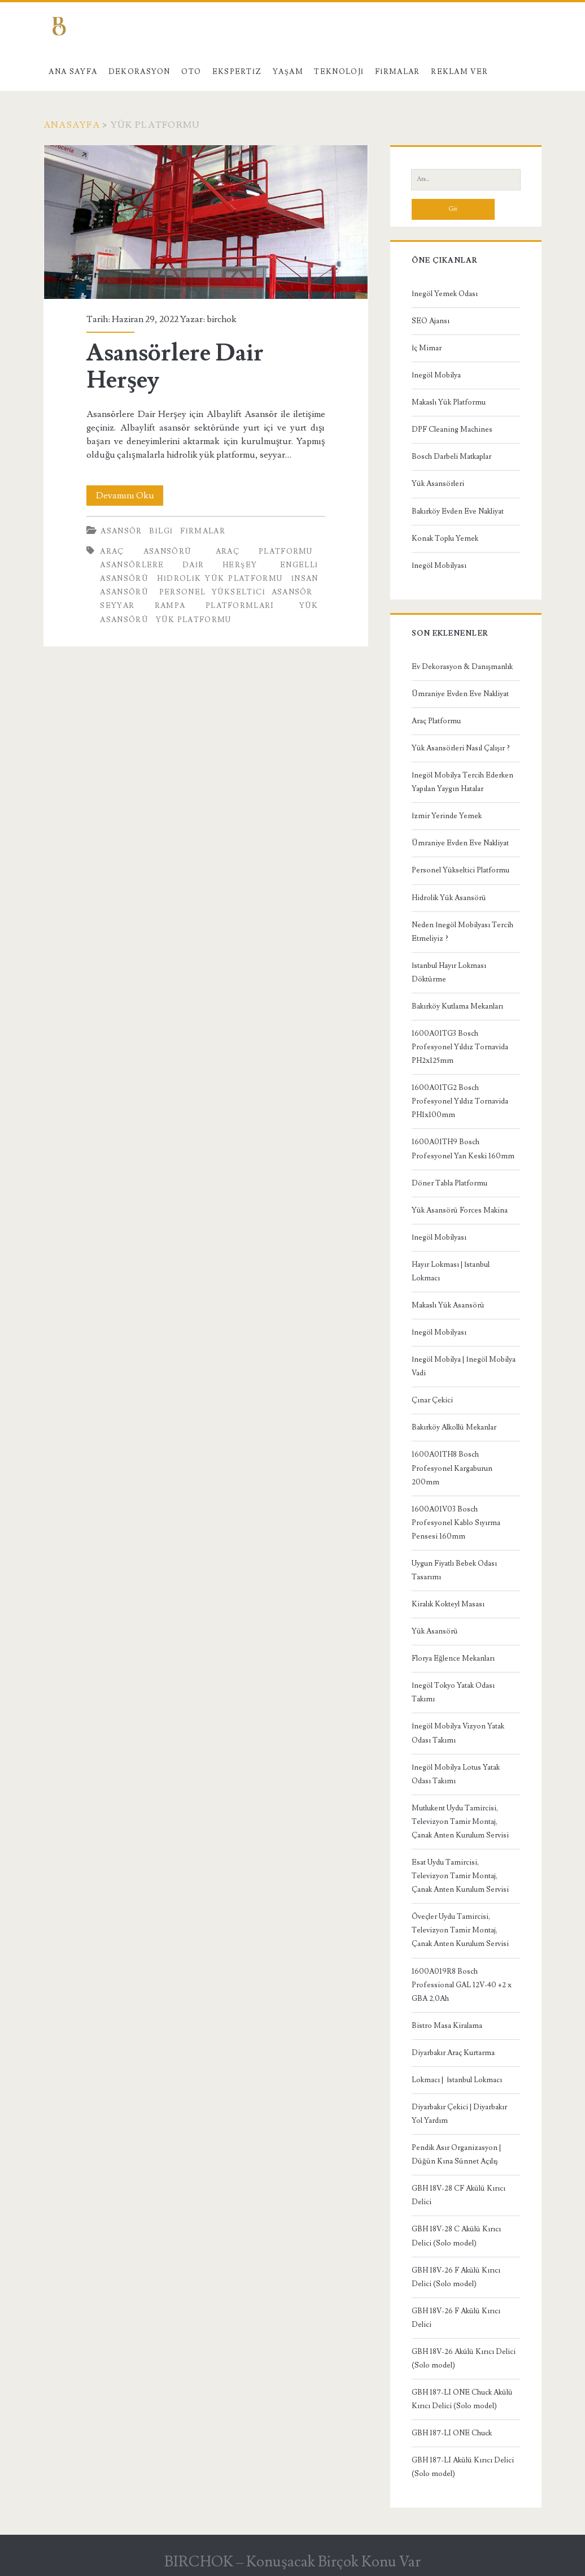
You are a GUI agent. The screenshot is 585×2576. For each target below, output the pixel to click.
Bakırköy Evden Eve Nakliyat (458, 511)
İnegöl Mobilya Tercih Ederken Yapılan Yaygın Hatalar (462, 782)
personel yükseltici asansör (236, 592)
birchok (222, 319)
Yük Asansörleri (438, 483)
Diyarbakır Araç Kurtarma (453, 2052)
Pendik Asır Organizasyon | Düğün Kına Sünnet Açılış (456, 2154)
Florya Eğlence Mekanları (453, 1658)
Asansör (121, 531)
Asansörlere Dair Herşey (206, 222)
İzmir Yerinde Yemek (447, 815)
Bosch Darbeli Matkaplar (451, 456)
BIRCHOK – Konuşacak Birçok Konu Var (292, 2561)
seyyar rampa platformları (187, 605)
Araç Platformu (436, 721)
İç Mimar (427, 348)
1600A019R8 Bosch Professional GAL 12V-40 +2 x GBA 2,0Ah (462, 1985)
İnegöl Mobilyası (439, 565)
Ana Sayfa (73, 71)
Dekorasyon (139, 71)
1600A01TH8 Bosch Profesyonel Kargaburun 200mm (452, 1468)
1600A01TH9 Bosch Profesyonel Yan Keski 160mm (463, 1148)
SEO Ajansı (430, 320)
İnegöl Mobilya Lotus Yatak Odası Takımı (456, 1774)
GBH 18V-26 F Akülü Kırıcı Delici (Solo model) (456, 2277)
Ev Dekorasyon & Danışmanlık (462, 666)
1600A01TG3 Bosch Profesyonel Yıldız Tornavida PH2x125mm (460, 1047)
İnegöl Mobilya (436, 375)
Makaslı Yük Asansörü (448, 1305)
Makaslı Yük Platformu (449, 402)
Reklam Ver (459, 71)
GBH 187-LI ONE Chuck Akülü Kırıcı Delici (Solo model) (462, 2399)
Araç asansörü (145, 551)
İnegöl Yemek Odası (445, 293)
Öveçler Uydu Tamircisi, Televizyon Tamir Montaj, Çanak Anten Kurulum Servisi (460, 1930)
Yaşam (288, 71)
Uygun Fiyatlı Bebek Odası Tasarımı (454, 1570)
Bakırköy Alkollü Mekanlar (454, 1427)
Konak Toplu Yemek (445, 538)
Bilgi (161, 531)
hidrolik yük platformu (219, 578)
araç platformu (264, 551)
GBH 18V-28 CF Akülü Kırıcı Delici (458, 2195)
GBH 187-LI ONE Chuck (452, 2433)
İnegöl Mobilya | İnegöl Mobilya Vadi (464, 1366)
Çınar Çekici (432, 1400)
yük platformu (194, 619)
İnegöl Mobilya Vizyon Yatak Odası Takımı (458, 1733)
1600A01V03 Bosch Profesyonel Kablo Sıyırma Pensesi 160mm (456, 1523)
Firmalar (397, 71)
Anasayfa (71, 125)
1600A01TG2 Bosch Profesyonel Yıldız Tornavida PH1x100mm (460, 1101)
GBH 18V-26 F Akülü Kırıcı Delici (456, 2317)
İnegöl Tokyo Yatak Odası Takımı (453, 1692)
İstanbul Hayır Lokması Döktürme (449, 972)
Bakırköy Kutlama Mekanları (457, 1006)
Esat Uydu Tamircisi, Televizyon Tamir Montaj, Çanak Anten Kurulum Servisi (460, 1876)
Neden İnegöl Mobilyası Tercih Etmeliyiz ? (462, 931)
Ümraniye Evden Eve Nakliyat (460, 693)
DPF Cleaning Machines (452, 429)
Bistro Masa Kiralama (447, 2025)
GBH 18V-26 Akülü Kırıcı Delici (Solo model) (464, 2358)
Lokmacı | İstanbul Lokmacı (457, 2079)
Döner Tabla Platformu (449, 1183)
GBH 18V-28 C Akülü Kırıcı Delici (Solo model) (456, 2236)
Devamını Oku (130, 495)
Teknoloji (339, 71)
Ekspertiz (237, 71)
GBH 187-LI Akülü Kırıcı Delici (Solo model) (463, 2467)
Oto (191, 71)
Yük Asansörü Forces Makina (460, 1210)
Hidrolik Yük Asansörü (449, 897)
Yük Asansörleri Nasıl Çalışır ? (461, 748)
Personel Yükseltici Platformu (460, 870)
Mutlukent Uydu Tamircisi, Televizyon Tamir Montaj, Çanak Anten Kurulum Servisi (460, 1822)
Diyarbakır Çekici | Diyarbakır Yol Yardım (459, 2113)
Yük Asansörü (435, 1631)
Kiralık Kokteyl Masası (448, 1604)
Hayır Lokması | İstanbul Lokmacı (451, 1271)
